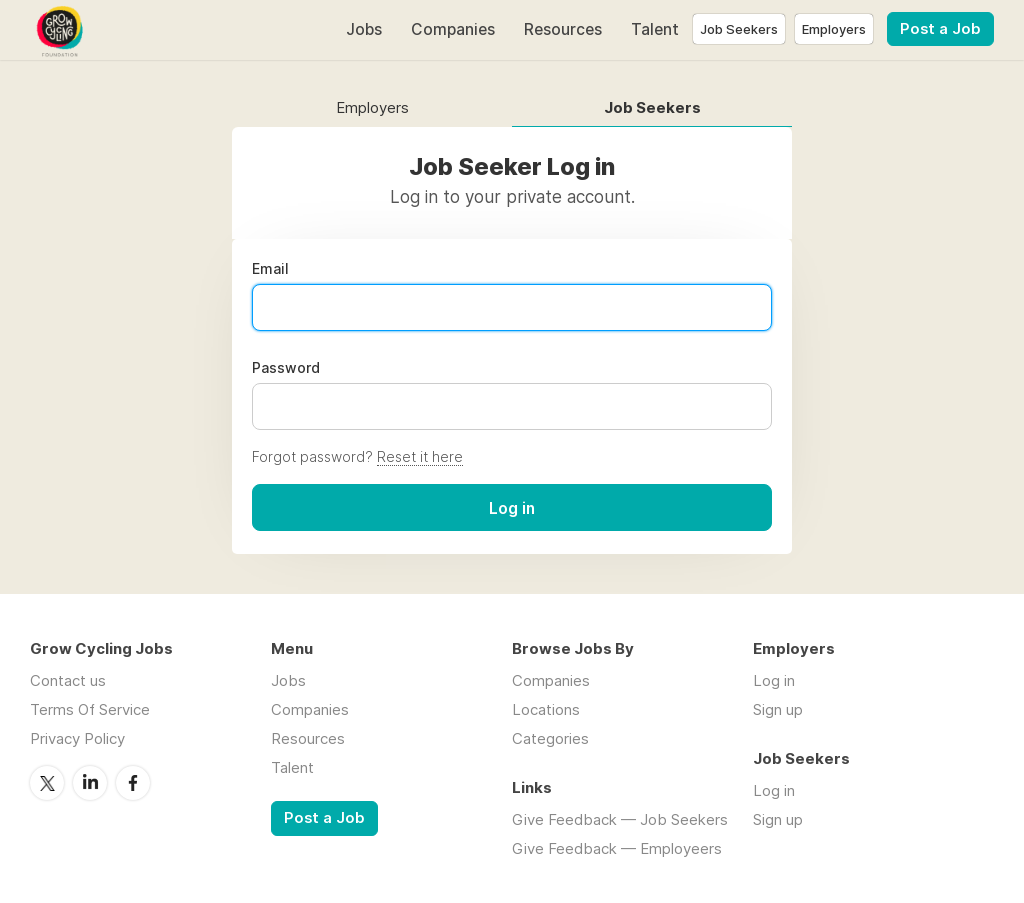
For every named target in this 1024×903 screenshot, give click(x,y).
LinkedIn (90, 783)
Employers (372, 108)
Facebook (133, 783)
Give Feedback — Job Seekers (620, 819)
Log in (774, 680)
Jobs (364, 29)
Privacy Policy (77, 738)
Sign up (778, 709)
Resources (563, 29)
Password (286, 368)
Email (270, 269)
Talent (655, 29)
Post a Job (940, 29)
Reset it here (420, 456)
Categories (550, 738)
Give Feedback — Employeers (617, 848)
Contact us (68, 680)
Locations (546, 709)
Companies (453, 29)
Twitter (47, 783)
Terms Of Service (90, 709)
